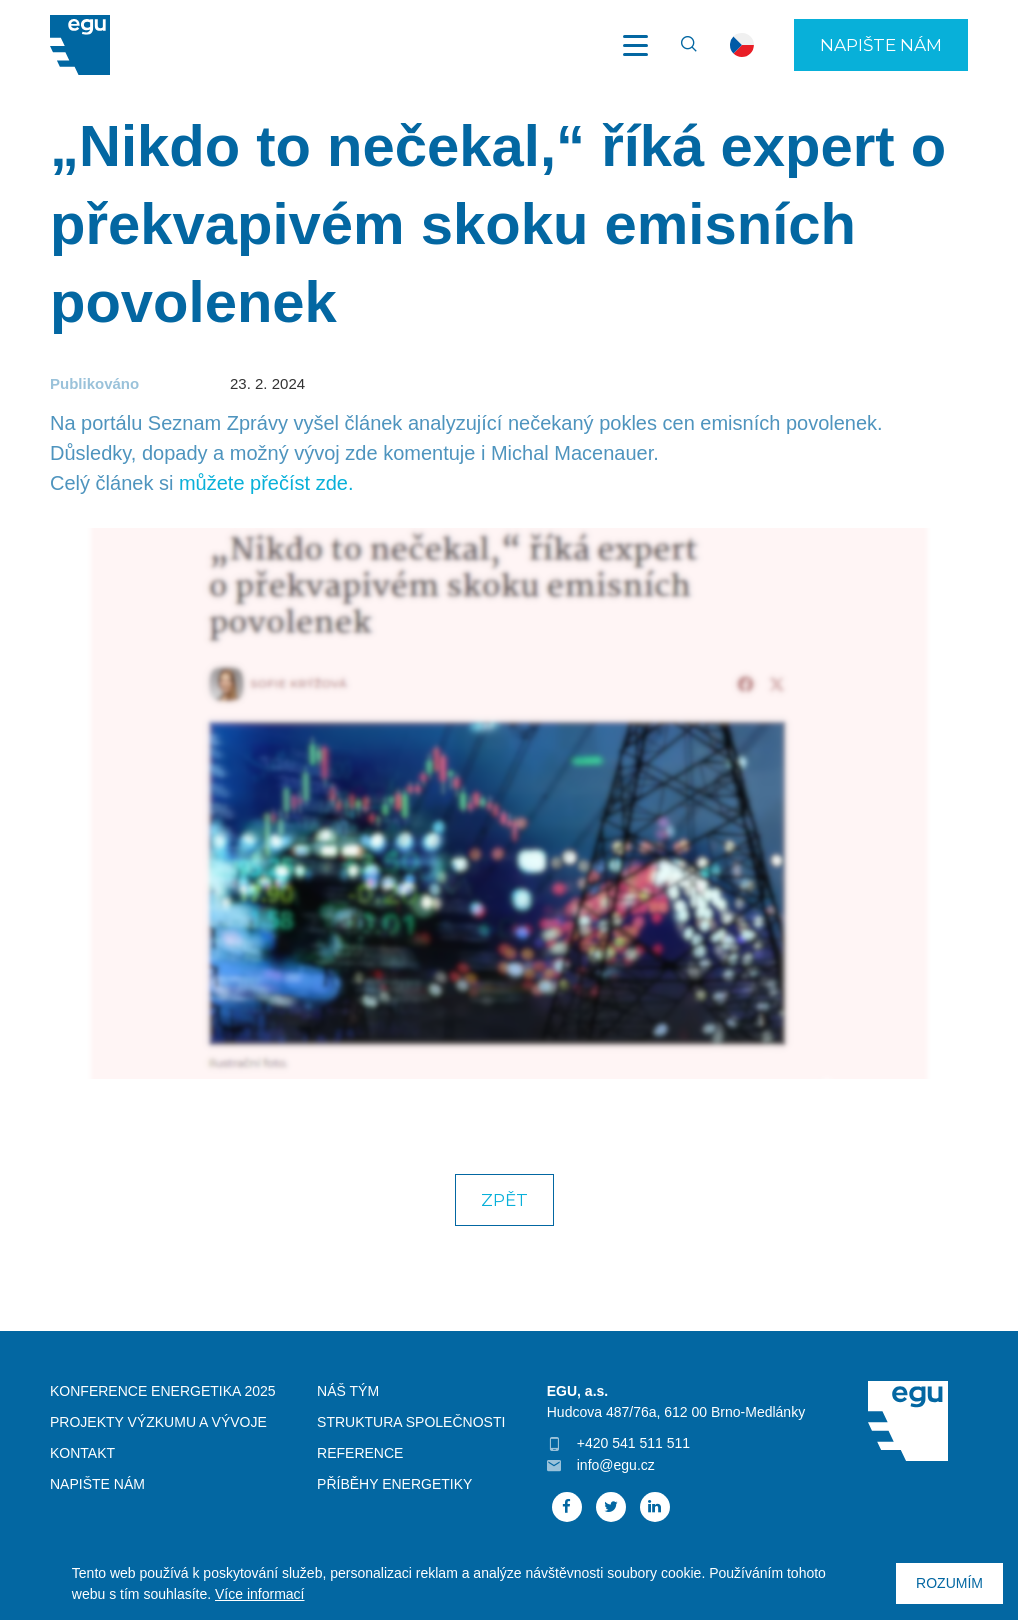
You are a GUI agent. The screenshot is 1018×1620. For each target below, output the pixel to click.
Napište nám (881, 45)
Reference (360, 1453)
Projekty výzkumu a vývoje (158, 1422)
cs (742, 45)
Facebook (567, 1507)
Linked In (655, 1507)
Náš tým (348, 1391)
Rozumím (949, 1583)
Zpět (504, 1200)
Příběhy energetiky (394, 1484)
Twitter (611, 1507)
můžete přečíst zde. (266, 483)
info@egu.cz (616, 1465)
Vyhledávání (680, 45)
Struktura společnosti (411, 1422)
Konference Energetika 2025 (163, 1391)
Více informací (259, 1594)
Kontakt (82, 1453)
